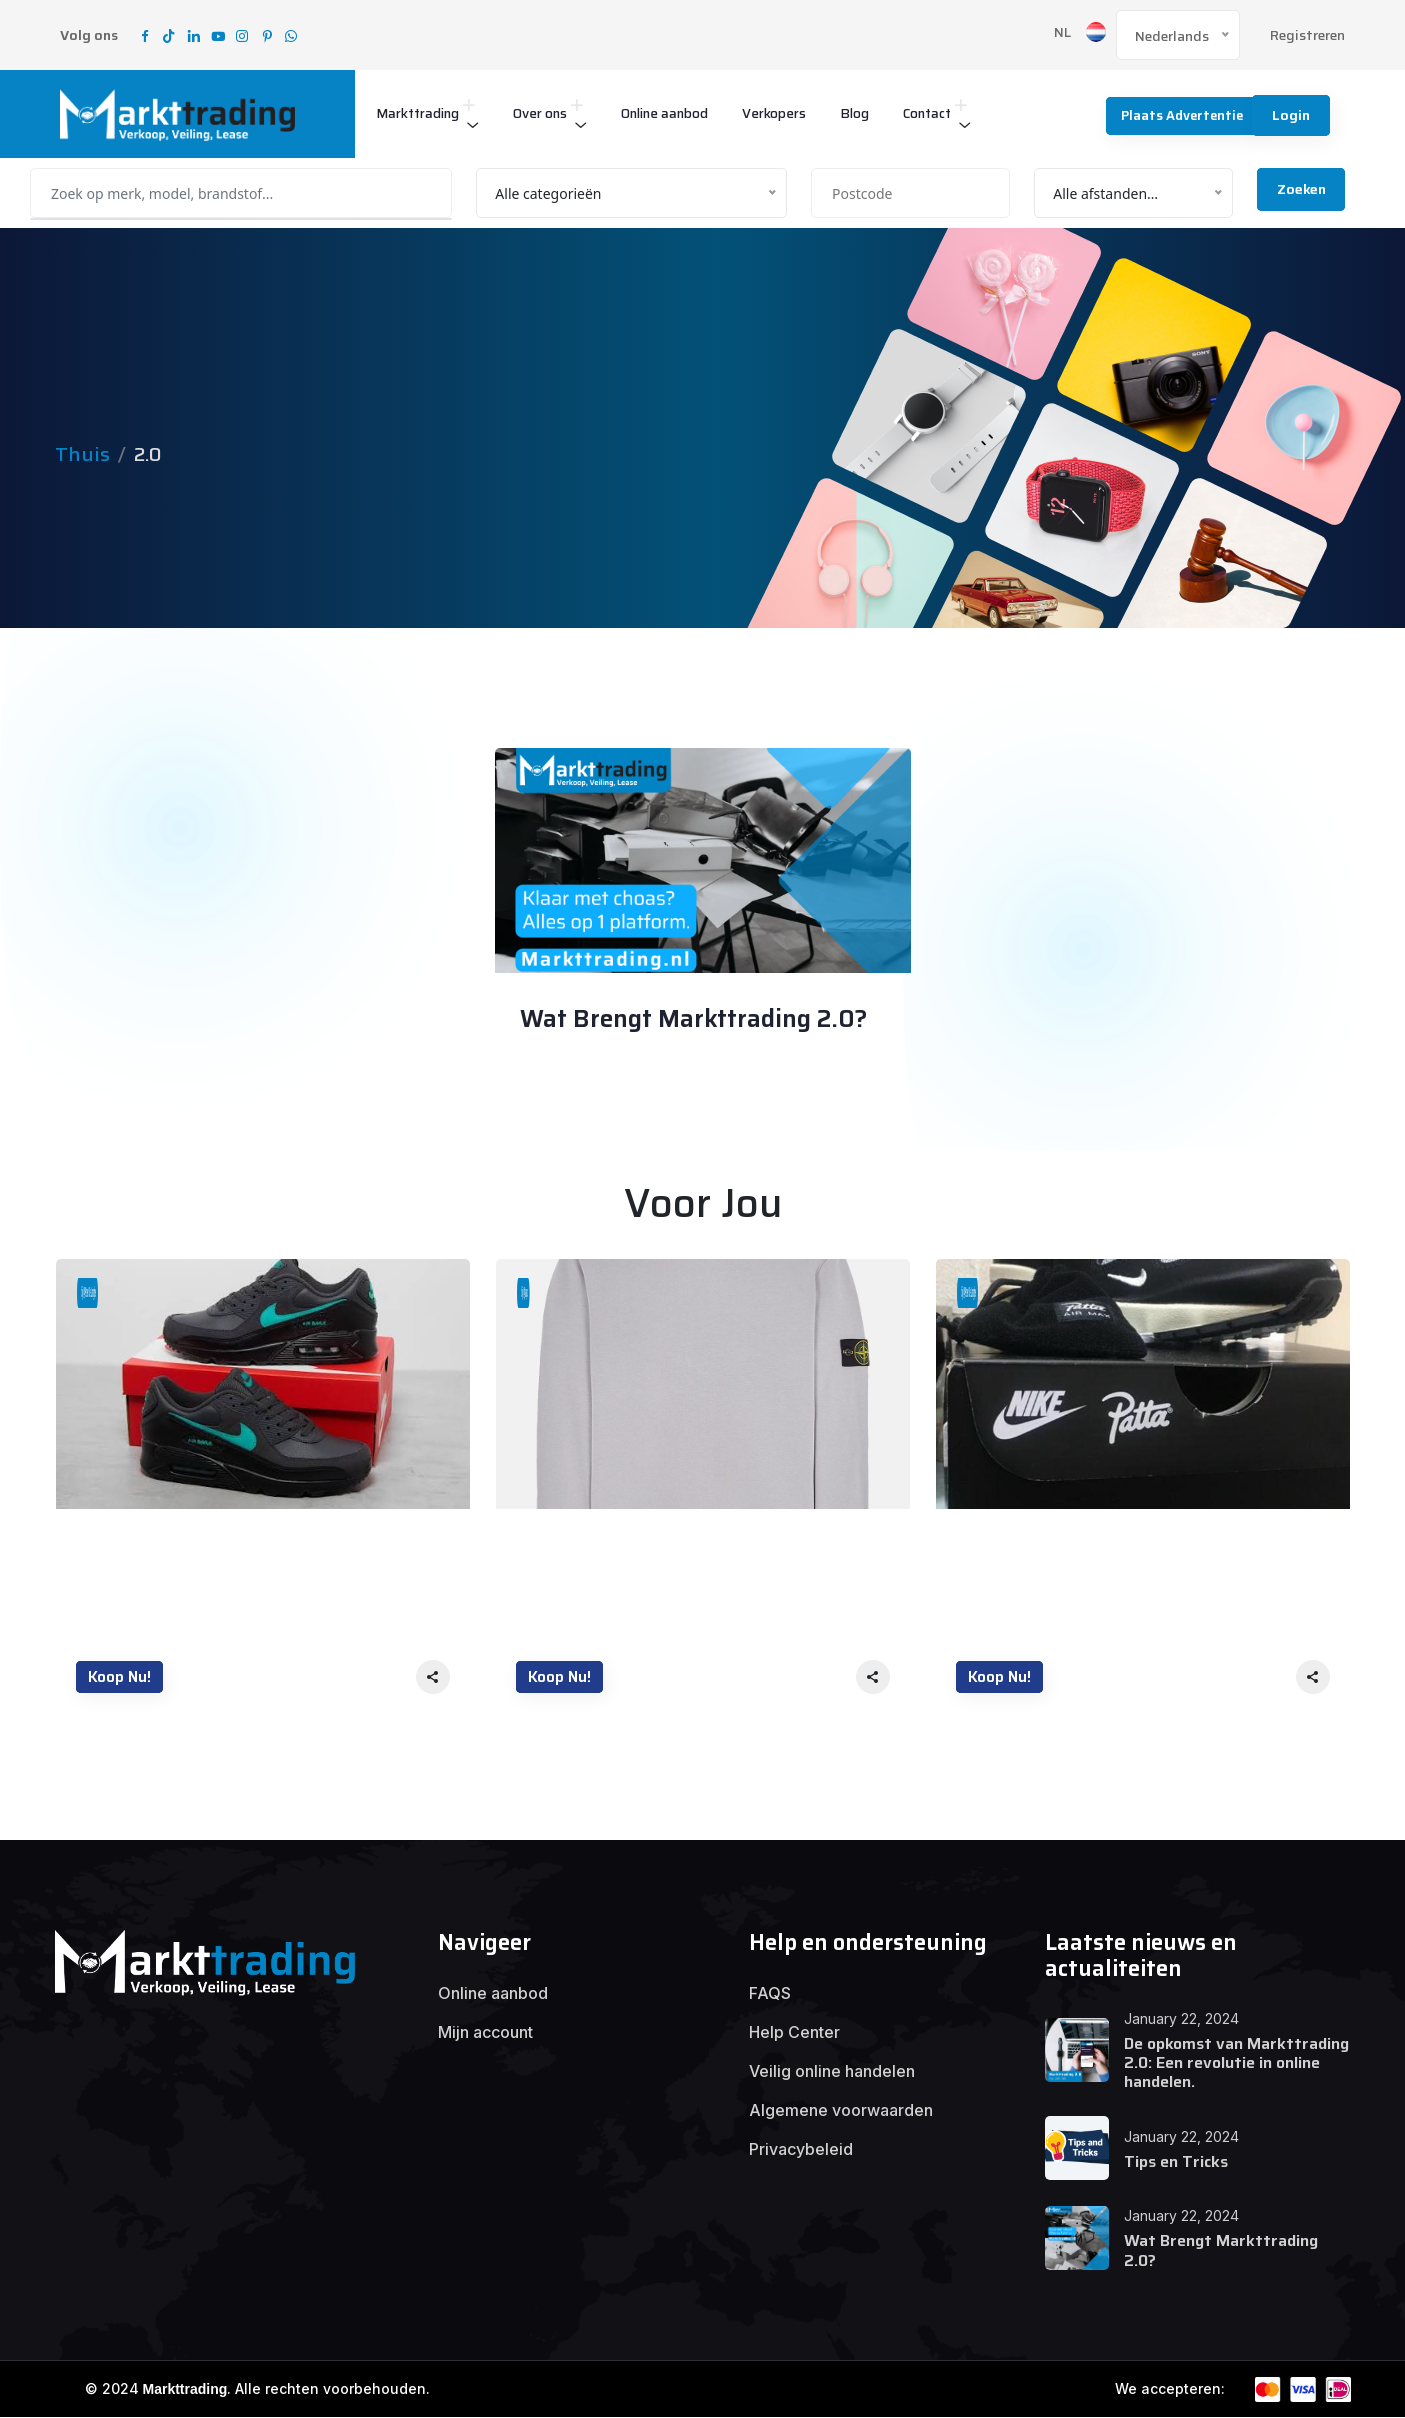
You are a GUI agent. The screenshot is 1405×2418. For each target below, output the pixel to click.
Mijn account (485, 2034)
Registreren (1307, 35)
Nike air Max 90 (141, 1543)
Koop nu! (120, 1677)
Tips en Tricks (1176, 2162)
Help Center (794, 2034)
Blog (903, 113)
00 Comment (598, 1109)
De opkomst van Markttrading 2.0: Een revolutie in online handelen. (1236, 2063)
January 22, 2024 (593, 794)
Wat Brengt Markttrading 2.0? (697, 1020)
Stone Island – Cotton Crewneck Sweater (683, 1543)
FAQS (770, 1995)
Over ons (557, 113)
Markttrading (424, 113)
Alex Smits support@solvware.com (674, 1075)
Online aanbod (695, 113)
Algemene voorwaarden (841, 2112)
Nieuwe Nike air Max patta (1065, 1543)
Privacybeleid (801, 2151)
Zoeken (1301, 189)
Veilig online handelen (832, 2073)
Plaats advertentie (1172, 115)
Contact (981, 113)
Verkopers (817, 113)
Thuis (82, 454)
